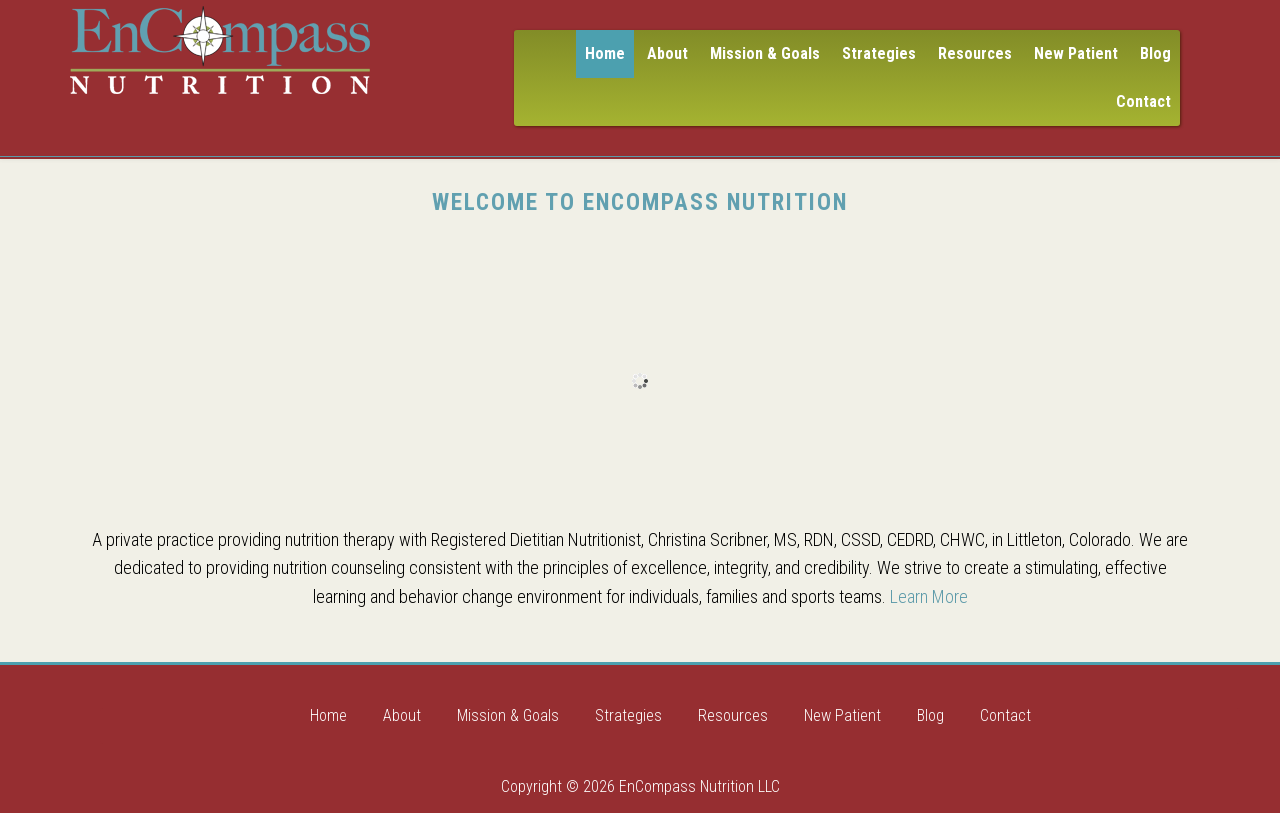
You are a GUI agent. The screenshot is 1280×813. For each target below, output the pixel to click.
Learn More (929, 596)
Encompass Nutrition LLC (220, 50)
